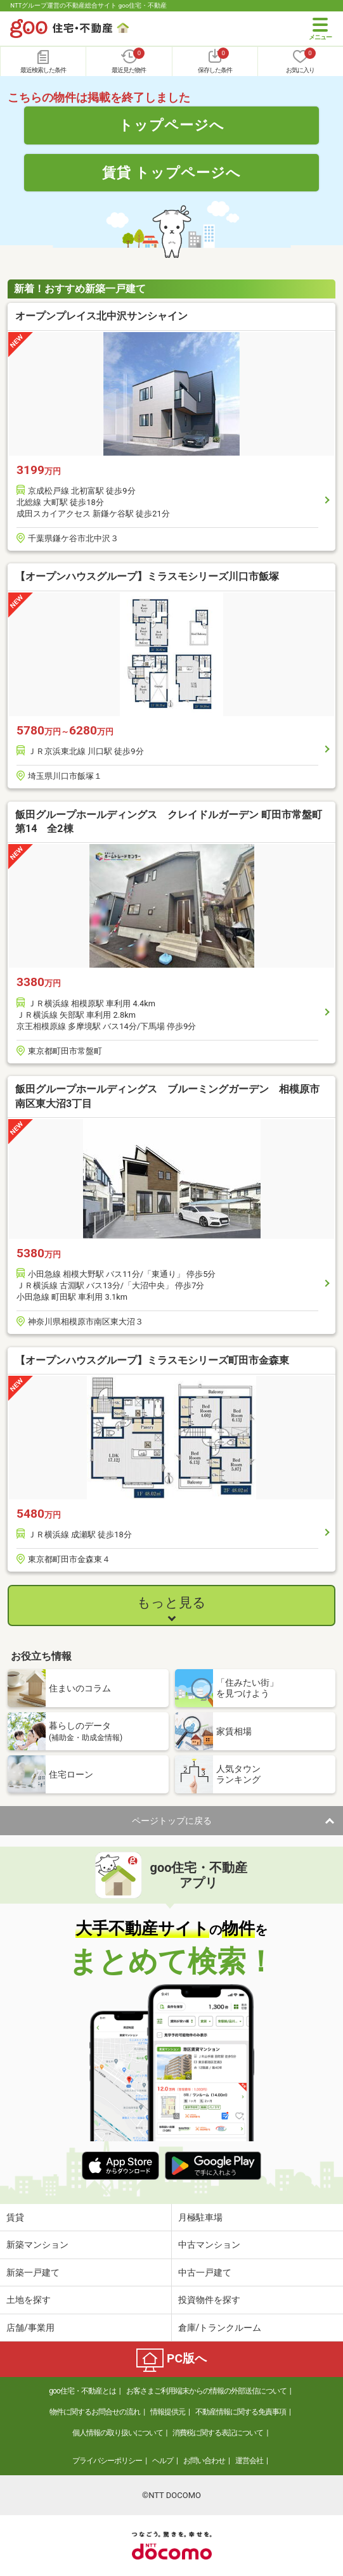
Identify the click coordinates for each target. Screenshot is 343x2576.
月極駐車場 (200, 2217)
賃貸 (15, 2217)
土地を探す (28, 2300)
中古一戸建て (204, 2272)
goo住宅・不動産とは (82, 2391)
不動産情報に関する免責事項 (240, 2411)
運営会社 (249, 2460)
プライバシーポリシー (107, 2460)
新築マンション (37, 2245)
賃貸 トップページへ (172, 172)
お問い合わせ (204, 2460)
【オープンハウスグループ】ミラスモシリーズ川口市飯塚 (147, 576)
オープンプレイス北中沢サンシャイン (101, 316)
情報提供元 (167, 2411)
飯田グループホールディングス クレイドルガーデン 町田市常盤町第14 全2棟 (168, 822)
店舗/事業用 (30, 2328)
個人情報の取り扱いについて (117, 2432)
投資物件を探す (209, 2300)
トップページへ (171, 125)
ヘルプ (162, 2460)
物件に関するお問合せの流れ (94, 2411)
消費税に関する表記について (217, 2432)
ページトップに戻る (172, 1821)
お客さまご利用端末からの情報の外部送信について (206, 2391)
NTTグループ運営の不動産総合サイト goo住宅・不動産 (88, 5)
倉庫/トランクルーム (220, 2328)
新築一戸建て (33, 2272)
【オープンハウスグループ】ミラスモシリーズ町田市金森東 (152, 1360)
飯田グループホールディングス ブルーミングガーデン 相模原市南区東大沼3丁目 (167, 1096)
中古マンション (209, 2245)
